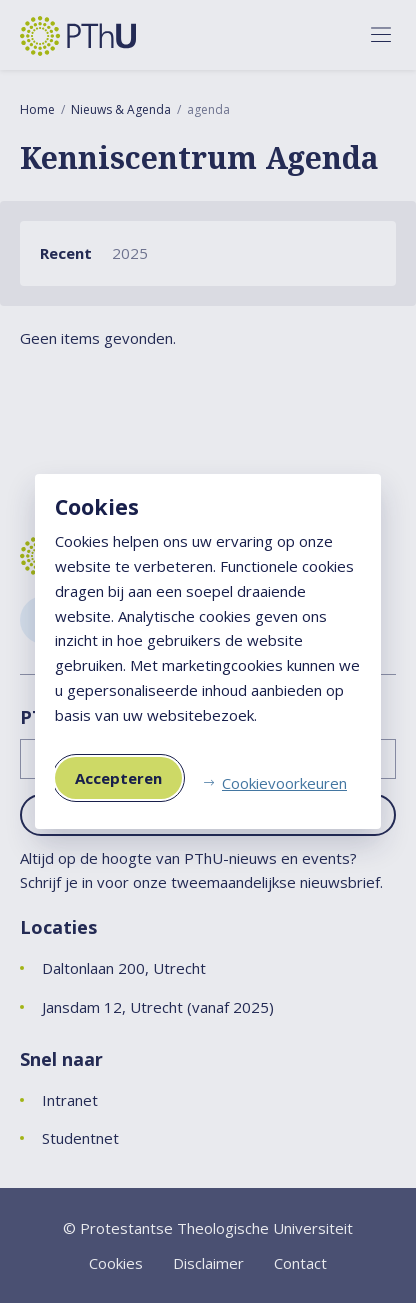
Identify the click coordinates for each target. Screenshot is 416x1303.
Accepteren (118, 778)
